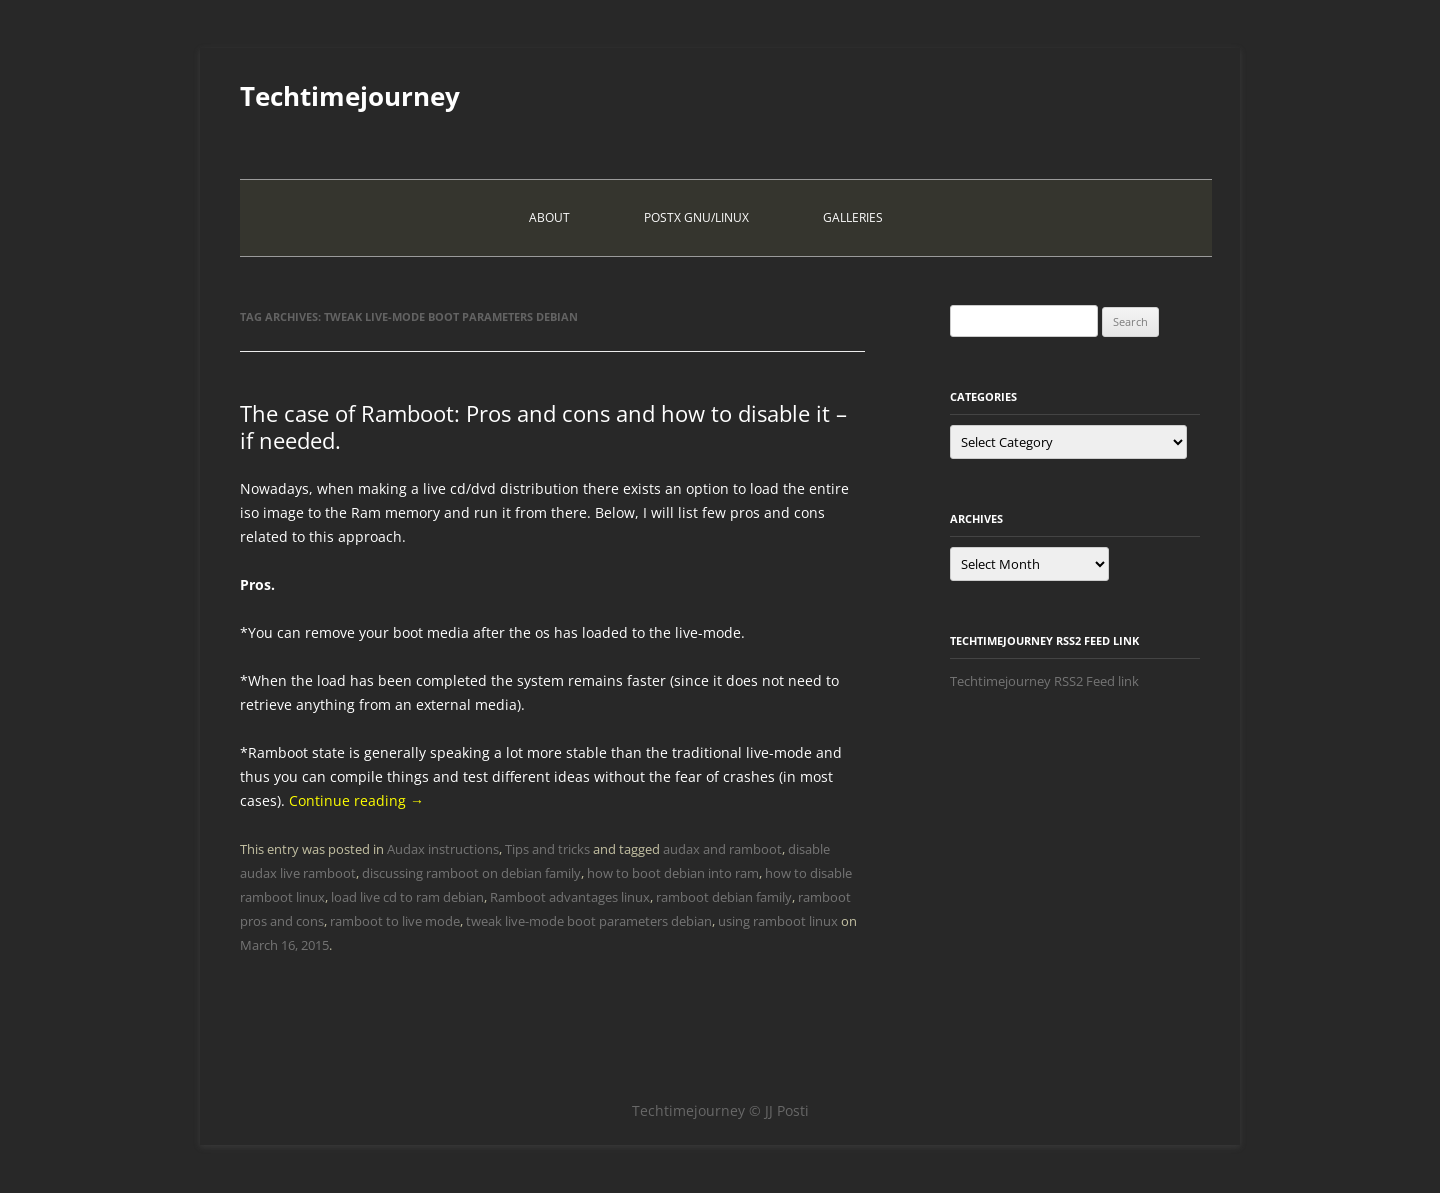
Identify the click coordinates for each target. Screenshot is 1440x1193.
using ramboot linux (778, 921)
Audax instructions (443, 849)
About (549, 217)
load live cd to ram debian (407, 897)
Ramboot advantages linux (570, 897)
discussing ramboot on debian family (471, 873)
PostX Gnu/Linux (696, 217)
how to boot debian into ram (673, 873)
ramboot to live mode (395, 921)
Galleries (853, 217)
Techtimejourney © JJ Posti (720, 1110)
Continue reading (356, 800)
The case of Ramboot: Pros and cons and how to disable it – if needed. (543, 426)
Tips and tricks (547, 849)
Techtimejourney (350, 96)
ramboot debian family (724, 897)
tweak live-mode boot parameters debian (589, 921)
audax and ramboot (722, 849)
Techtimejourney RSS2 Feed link (1044, 681)
